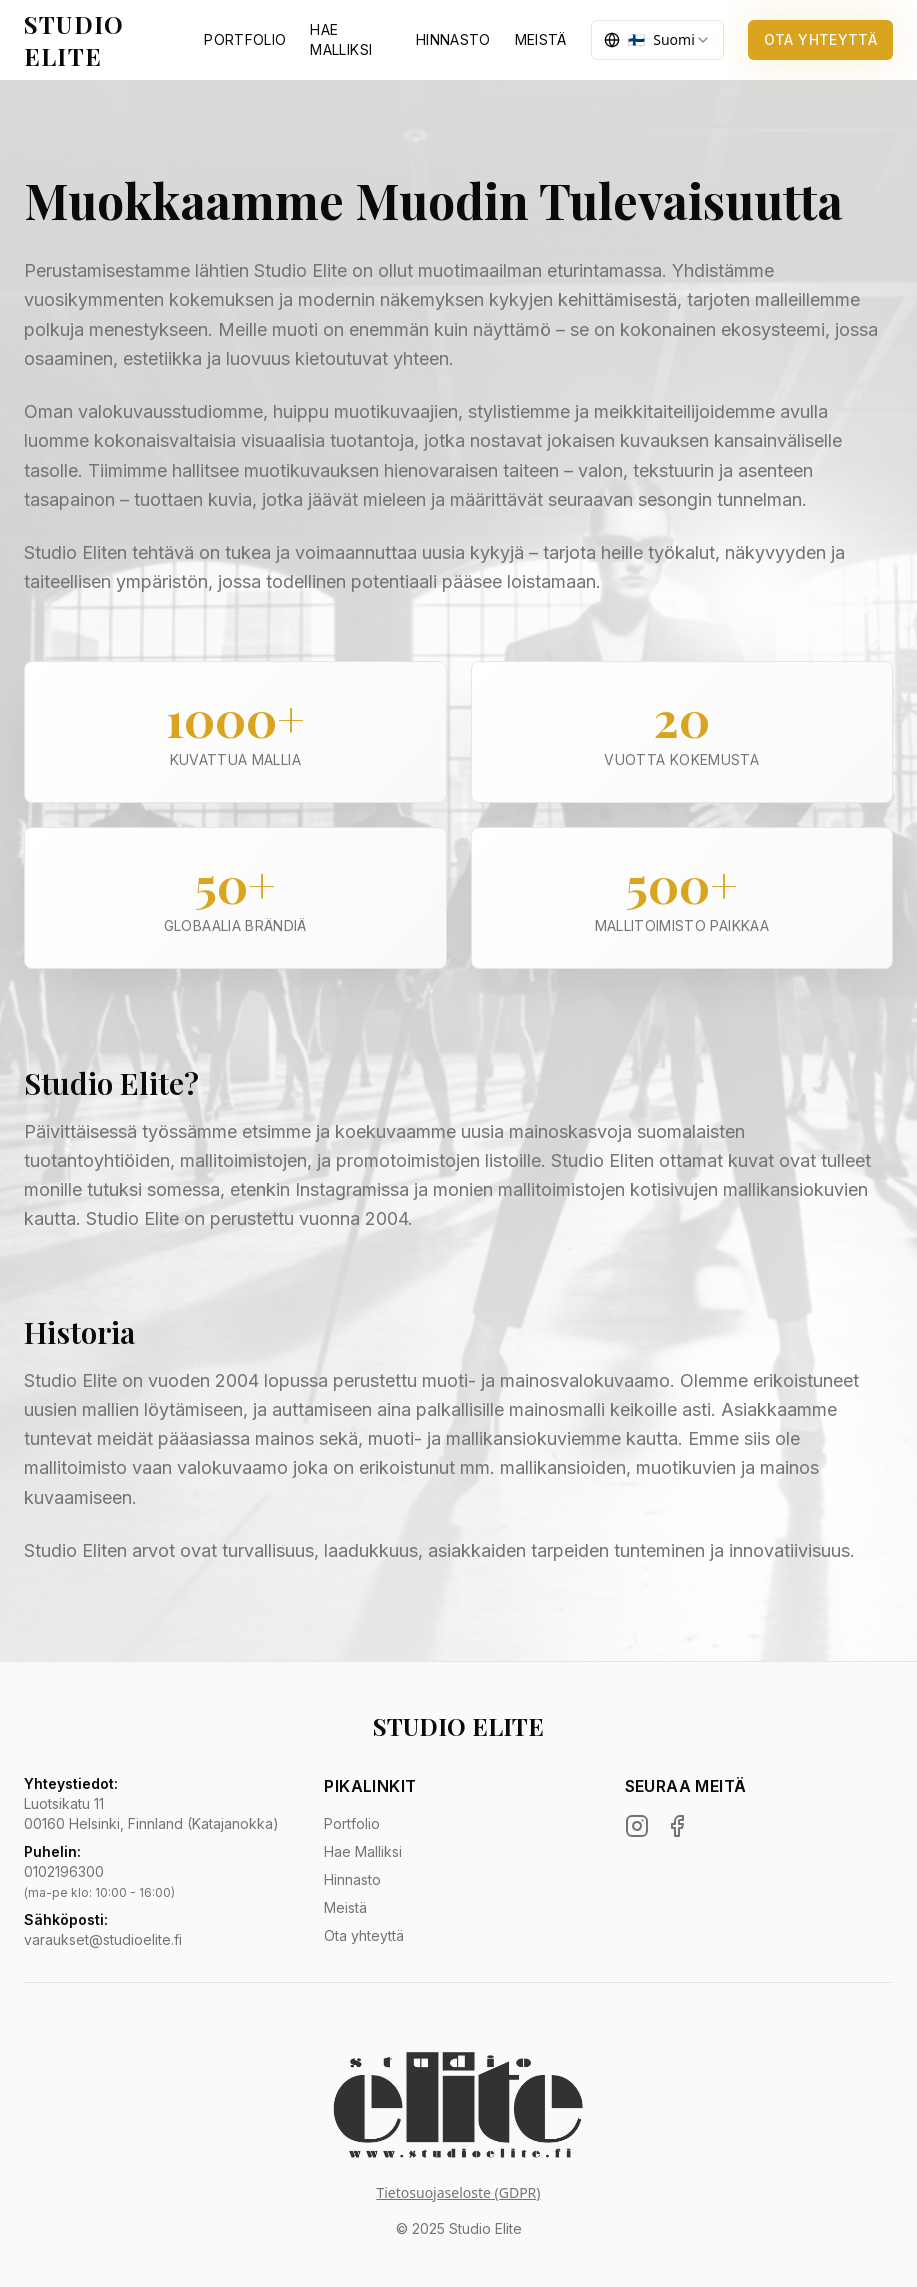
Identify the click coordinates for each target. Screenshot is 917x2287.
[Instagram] (637, 1826)
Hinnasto (352, 1879)
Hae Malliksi (363, 1851)
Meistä (345, 1907)
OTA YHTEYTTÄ (820, 39)
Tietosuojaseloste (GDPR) (458, 2192)
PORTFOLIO (245, 39)
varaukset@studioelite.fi (103, 1939)
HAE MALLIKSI (341, 39)
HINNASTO (453, 39)
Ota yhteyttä (364, 1935)
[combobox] (657, 40)
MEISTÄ (541, 39)
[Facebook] (677, 1826)
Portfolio (352, 1823)
